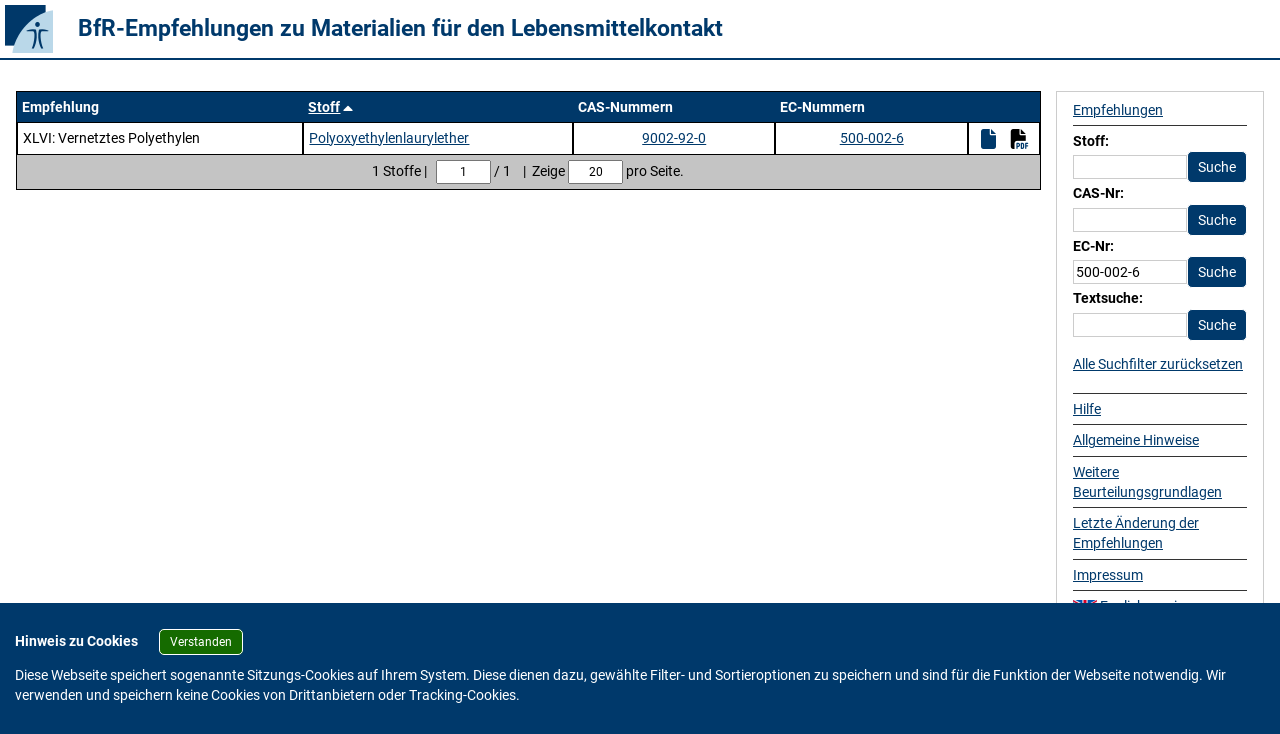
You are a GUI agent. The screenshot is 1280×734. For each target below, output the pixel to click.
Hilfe (1087, 409)
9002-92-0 (674, 138)
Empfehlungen (1118, 110)
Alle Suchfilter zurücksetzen (1158, 364)
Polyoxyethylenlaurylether (389, 138)
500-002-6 (872, 138)
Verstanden (201, 642)
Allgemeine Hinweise (1136, 440)
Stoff (324, 107)
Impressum (1108, 575)
